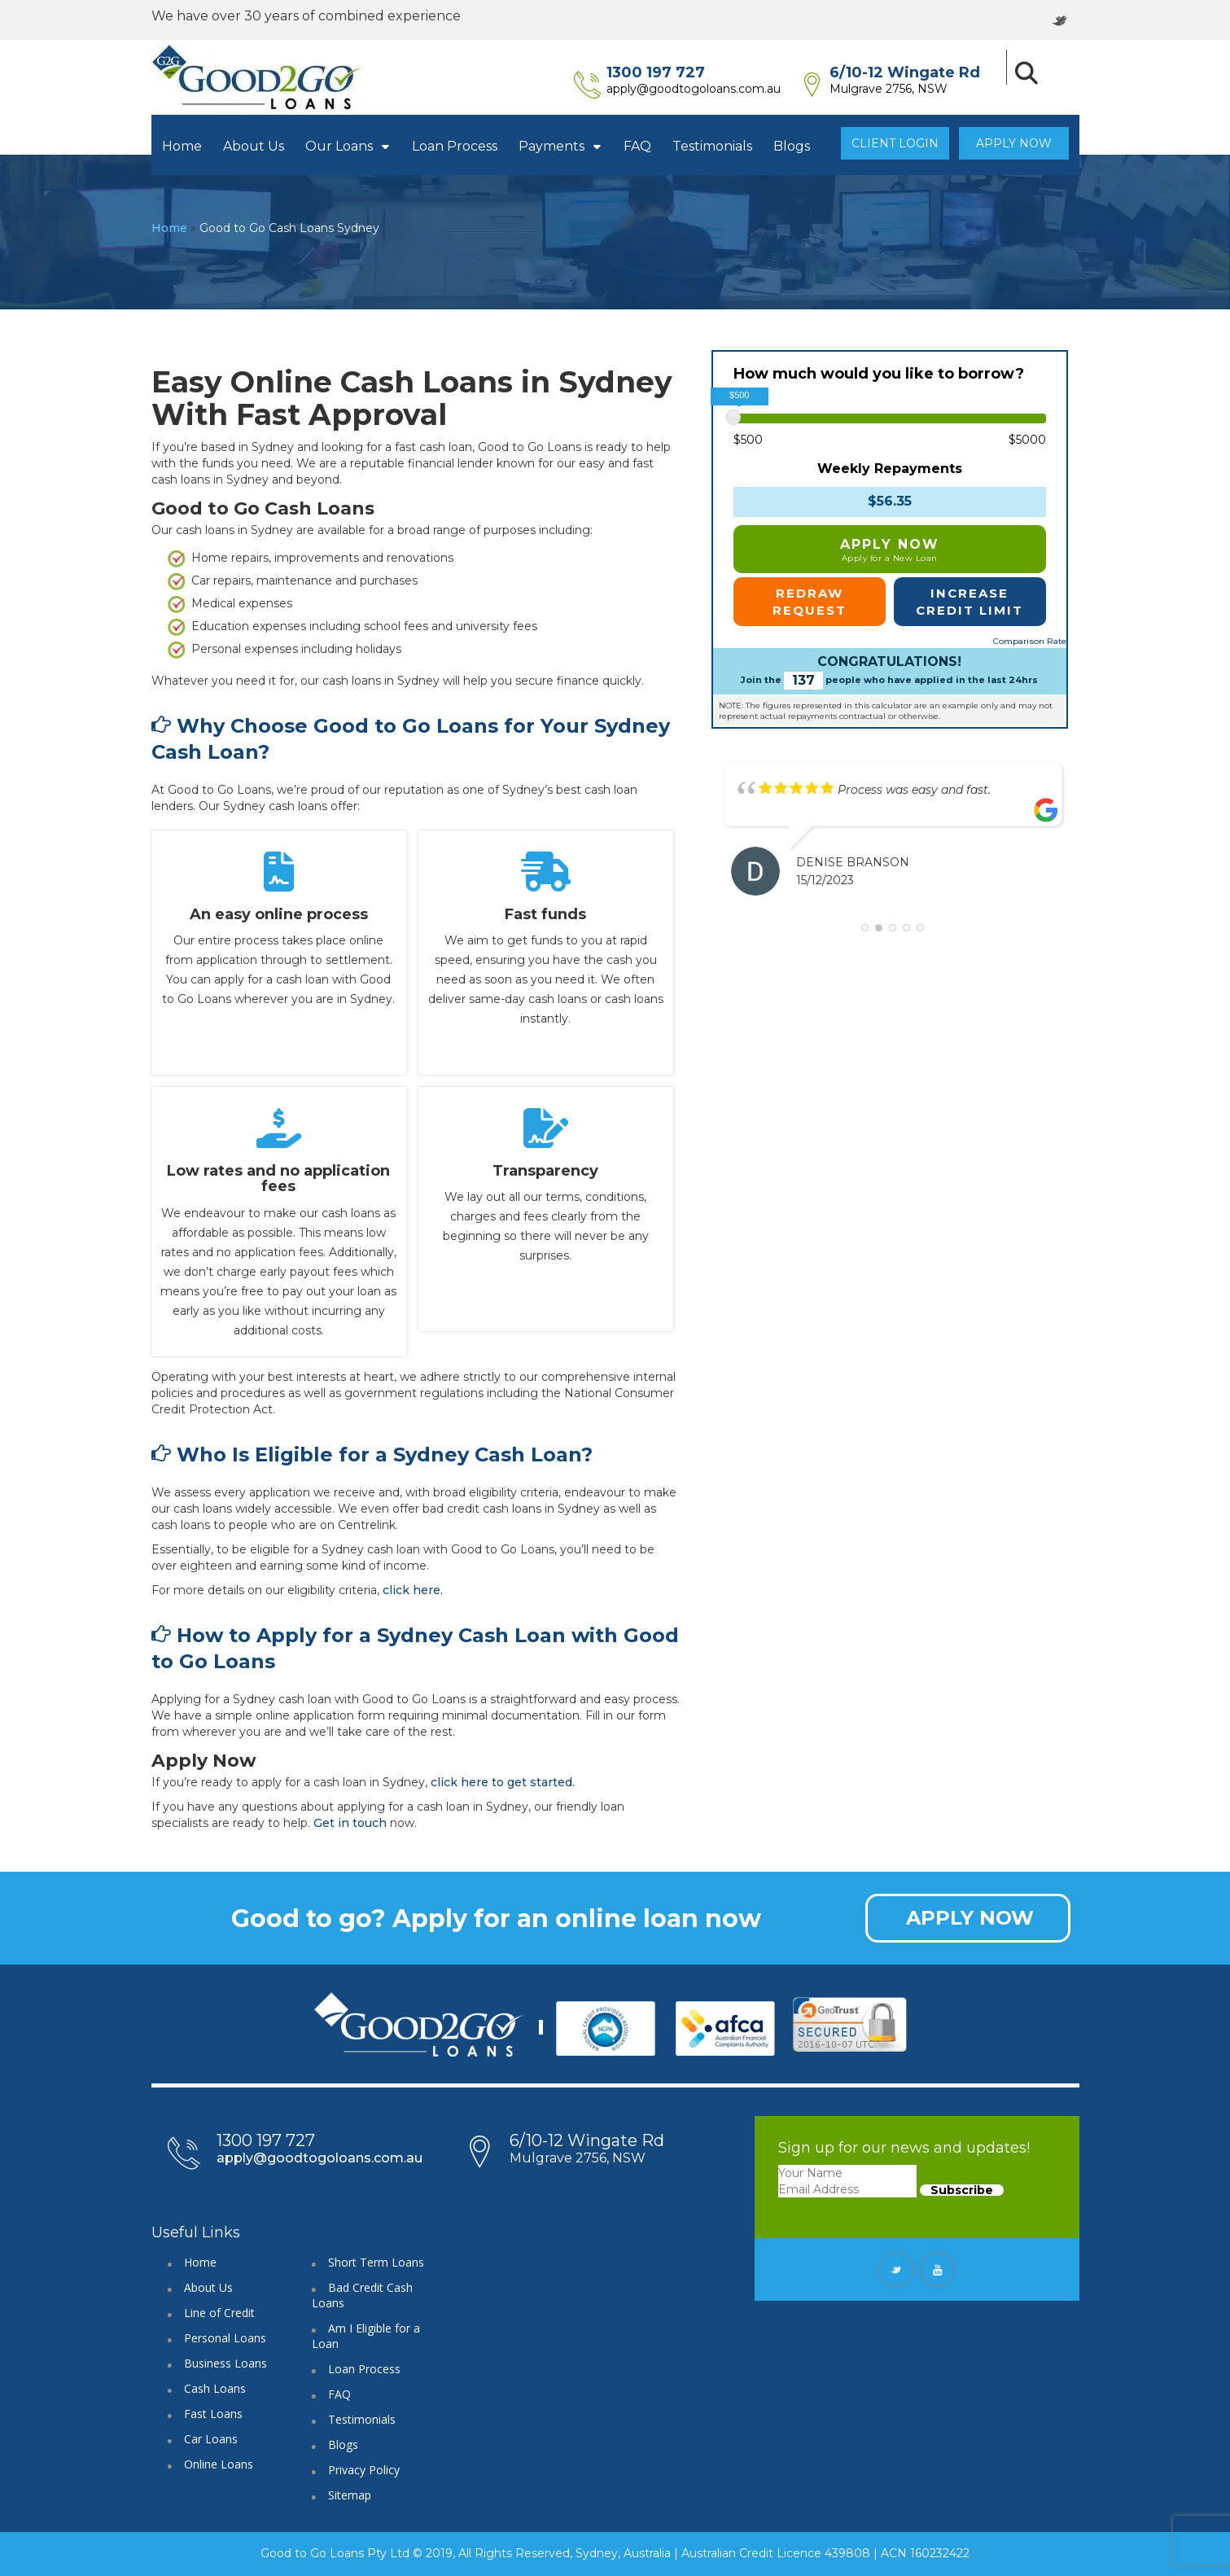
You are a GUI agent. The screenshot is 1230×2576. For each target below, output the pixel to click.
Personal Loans (225, 2338)
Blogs (791, 146)
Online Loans (218, 2464)
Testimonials (712, 146)
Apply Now (1014, 143)
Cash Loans (215, 2388)
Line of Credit (219, 2312)
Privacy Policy (364, 2469)
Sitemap (349, 2495)
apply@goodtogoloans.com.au (715, 88)
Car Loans (211, 2439)
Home (182, 146)
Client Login (895, 143)
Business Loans (225, 2363)
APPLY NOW (970, 1918)
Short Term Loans (376, 2262)
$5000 (1027, 439)
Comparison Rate (1029, 641)
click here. (413, 1590)
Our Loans (348, 146)
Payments (560, 146)
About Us (253, 146)
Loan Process (454, 146)
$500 (748, 439)
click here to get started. (503, 1782)
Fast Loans (213, 2413)
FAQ (637, 146)
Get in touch (350, 1823)
